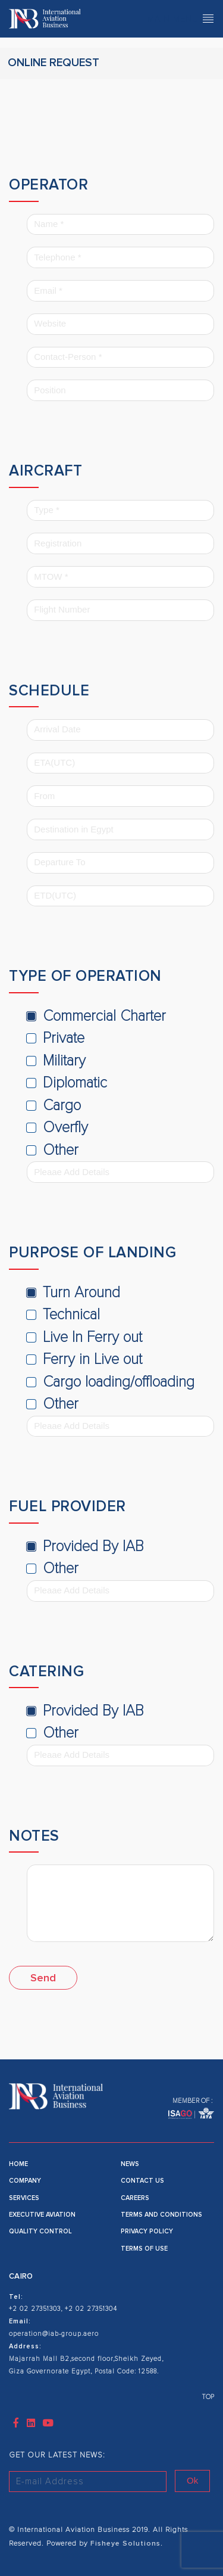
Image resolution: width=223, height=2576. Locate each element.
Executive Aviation (42, 2214)
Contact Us (142, 2181)
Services (24, 2198)
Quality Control (40, 2231)
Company (25, 2181)
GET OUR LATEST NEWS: (57, 2455)
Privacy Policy (147, 2231)
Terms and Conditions (161, 2214)
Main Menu (180, 18)
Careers (135, 2198)
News (130, 2164)
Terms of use (144, 2248)
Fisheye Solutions (124, 2543)
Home (18, 2164)
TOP (208, 2397)
